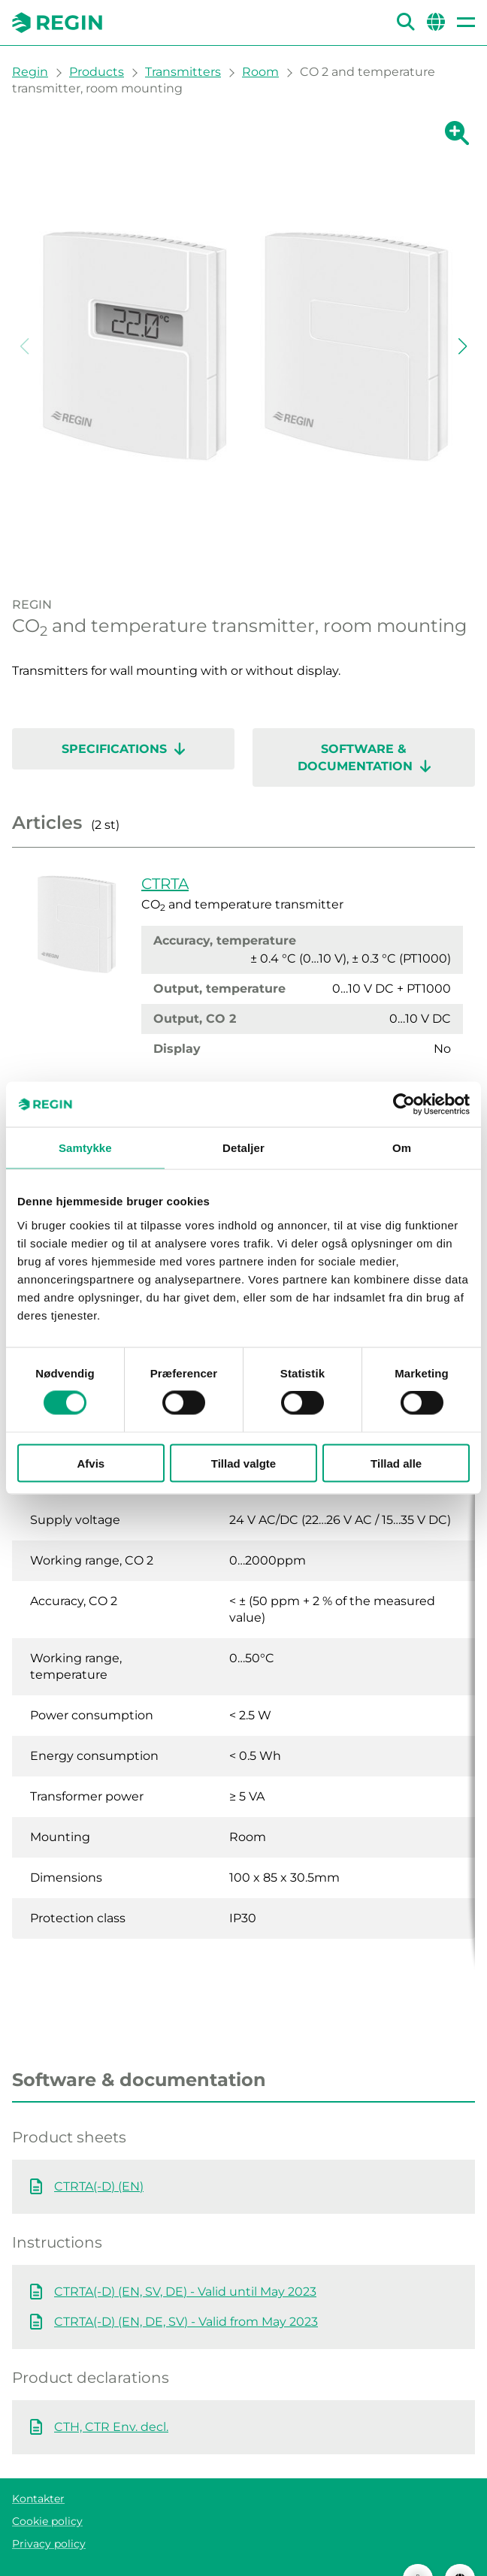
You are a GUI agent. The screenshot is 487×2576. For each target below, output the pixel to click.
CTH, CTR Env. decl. (111, 2397)
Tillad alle (396, 1462)
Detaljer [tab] (243, 1147)
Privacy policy (49, 2513)
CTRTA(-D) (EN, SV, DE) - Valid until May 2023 (185, 2261)
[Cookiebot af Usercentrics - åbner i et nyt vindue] (404, 1104)
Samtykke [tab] (85, 1147)
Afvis (90, 1462)
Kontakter (38, 2468)
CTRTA (165, 884)
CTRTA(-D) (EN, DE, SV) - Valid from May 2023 (186, 2291)
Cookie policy (47, 2491)
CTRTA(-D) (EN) (99, 2156)
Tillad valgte (243, 1462)
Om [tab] (401, 1147)
